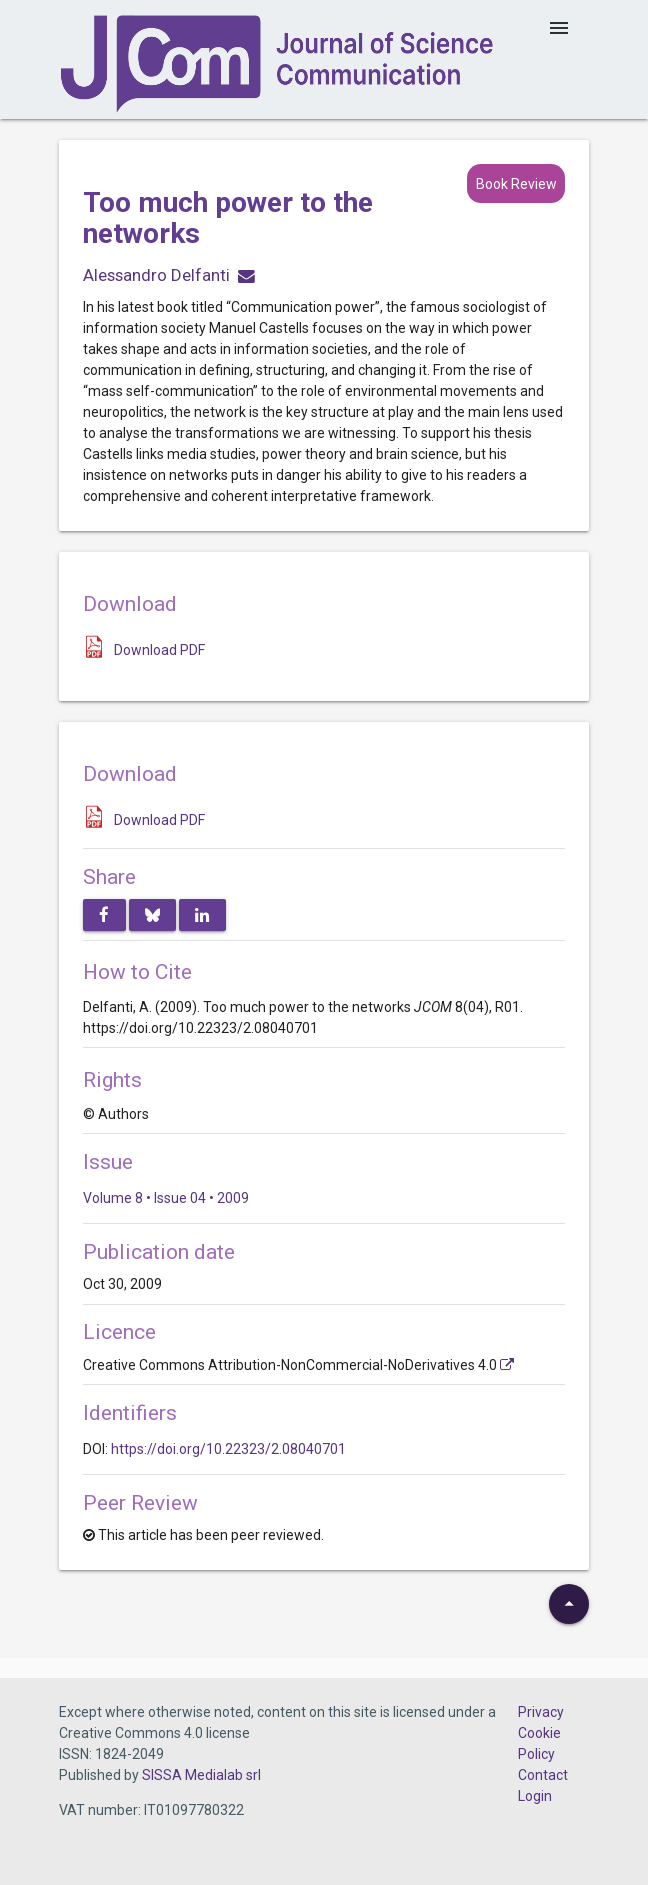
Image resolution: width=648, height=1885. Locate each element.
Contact (543, 1775)
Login (535, 1796)
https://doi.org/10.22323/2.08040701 (228, 1449)
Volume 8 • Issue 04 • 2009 (166, 1198)
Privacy (541, 1712)
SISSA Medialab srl (201, 1775)
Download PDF (159, 650)
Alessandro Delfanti (156, 275)
